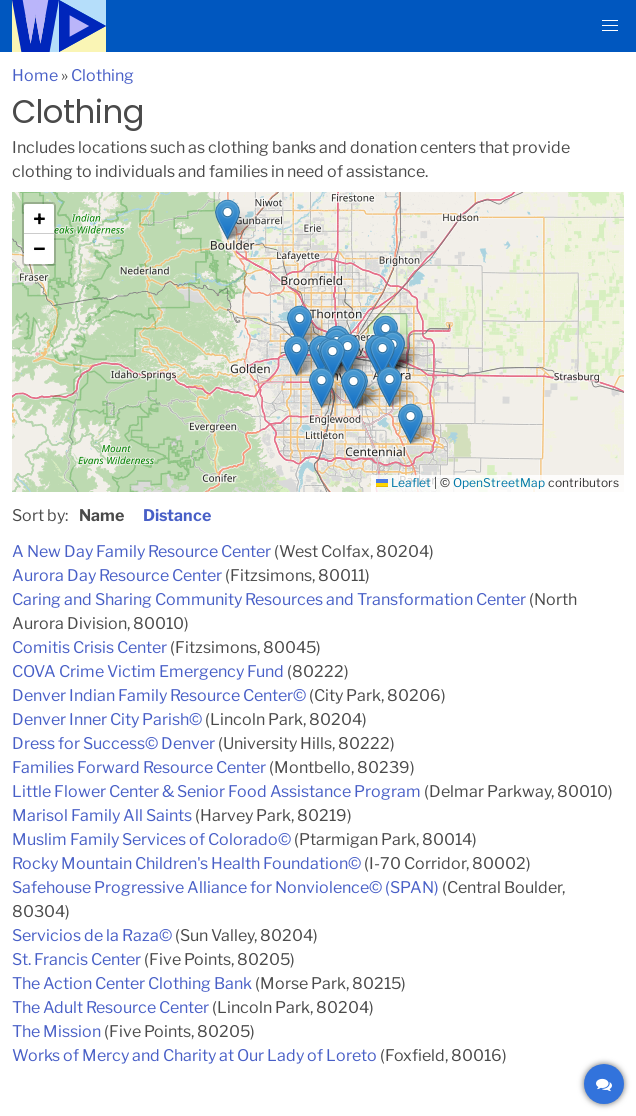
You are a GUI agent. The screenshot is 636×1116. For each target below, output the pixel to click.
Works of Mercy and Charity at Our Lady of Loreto (194, 1055)
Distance (177, 515)
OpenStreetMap (499, 482)
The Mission (56, 1031)
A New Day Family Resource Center (141, 551)
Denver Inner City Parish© (107, 719)
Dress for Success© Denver (113, 743)
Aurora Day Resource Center (117, 575)
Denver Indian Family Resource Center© (159, 695)
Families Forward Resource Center (139, 767)
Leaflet (403, 482)
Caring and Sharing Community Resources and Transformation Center (269, 599)
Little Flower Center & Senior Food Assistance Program (216, 791)
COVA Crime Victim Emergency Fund (148, 671)
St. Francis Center (76, 959)
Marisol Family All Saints (102, 815)
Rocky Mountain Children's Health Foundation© (186, 863)
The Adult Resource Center (110, 1007)
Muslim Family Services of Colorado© (151, 839)
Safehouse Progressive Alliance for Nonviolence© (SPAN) (225, 887)
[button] (610, 26)
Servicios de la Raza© (92, 935)
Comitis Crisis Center (89, 647)
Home (35, 75)
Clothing (102, 75)
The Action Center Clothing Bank (132, 983)
